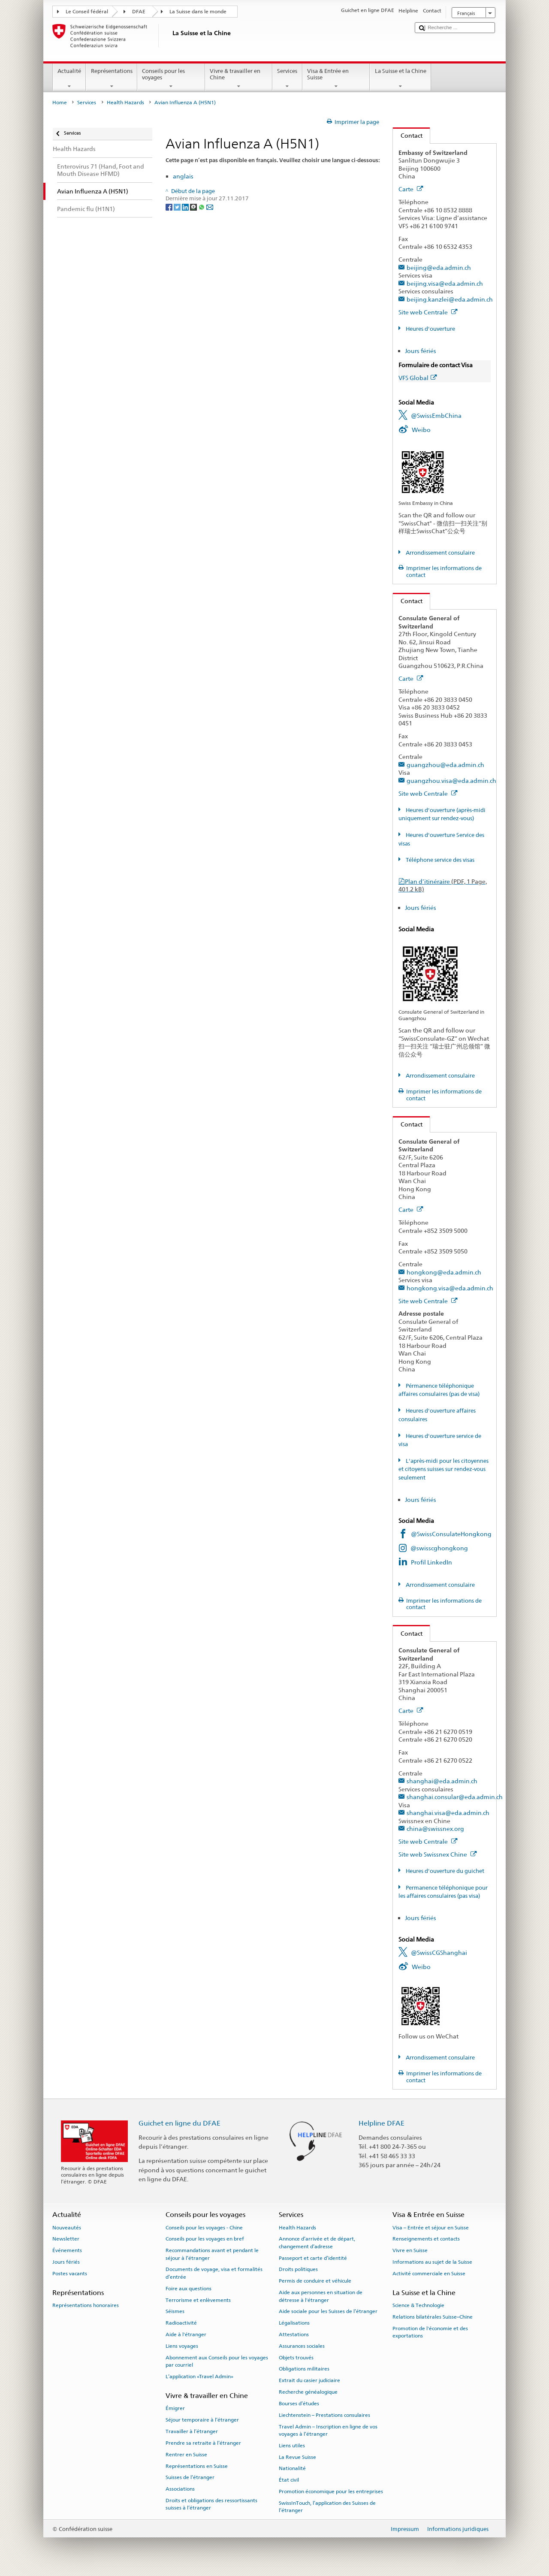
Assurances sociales (302, 2346)
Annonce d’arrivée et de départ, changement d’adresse (317, 2242)
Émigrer (175, 2408)
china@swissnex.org (435, 1828)
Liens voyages (182, 2346)
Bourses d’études (299, 2404)
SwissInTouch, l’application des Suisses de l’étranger (327, 2506)
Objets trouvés (296, 2357)
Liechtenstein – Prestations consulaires (324, 2415)
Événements (67, 2250)
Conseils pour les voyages (171, 79)
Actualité (69, 79)
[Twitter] (178, 206)
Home (59, 103)
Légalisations (294, 2323)
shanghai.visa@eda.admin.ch (448, 1812)
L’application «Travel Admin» (199, 2377)
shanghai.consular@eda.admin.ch (455, 1796)
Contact (407, 135)
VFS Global (417, 377)
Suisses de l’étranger (190, 2477)
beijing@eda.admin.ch (439, 267)
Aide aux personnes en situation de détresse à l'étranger (320, 2296)
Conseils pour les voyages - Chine (204, 2227)
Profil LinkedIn (431, 1562)
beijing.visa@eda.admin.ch (445, 283)
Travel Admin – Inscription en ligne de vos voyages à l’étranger (328, 2430)
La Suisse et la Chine (400, 79)
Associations (180, 2489)
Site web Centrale (428, 312)
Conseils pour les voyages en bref (205, 2239)
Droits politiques (298, 2269)
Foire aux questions (188, 2289)
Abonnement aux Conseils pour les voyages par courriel (217, 2361)
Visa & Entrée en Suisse (336, 79)
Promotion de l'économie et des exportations (430, 2332)
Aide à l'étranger (186, 2334)
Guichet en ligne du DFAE (179, 2123)
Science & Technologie (418, 2305)
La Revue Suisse (297, 2457)
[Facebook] (170, 206)
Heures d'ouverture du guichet (444, 1871)
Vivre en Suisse (410, 2250)
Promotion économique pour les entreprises (331, 2491)
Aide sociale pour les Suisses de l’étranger (328, 2311)
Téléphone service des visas (439, 860)
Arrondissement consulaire (439, 553)
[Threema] (194, 206)
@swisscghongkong (439, 1548)
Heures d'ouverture (429, 329)
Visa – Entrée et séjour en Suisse (430, 2227)
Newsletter (65, 2239)
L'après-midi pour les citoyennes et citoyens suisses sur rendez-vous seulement (443, 1469)
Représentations (111, 79)
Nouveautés (66, 2227)
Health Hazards (125, 103)
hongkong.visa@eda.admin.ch (450, 1288)
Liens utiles (292, 2446)
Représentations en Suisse (197, 2466)
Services (287, 79)
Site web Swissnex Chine (437, 1854)
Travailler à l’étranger (192, 2431)
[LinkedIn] (186, 206)
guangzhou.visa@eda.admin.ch (451, 780)
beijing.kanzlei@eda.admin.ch (450, 299)
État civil (289, 2480)
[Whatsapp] (202, 206)
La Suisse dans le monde (197, 12)
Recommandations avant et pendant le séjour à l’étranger (212, 2254)
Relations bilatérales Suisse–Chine (432, 2317)
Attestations (294, 2334)
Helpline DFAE (381, 2123)
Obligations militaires (304, 2369)
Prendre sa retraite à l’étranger (203, 2443)
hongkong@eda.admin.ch (444, 1272)
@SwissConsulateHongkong (451, 1533)
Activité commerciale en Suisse (428, 2274)
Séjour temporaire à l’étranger (202, 2420)
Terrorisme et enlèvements (198, 2300)
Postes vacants (69, 2274)
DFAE (138, 12)
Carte (410, 189)
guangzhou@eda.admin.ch (445, 764)
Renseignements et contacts (426, 2239)
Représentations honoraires (85, 2305)
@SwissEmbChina (436, 415)
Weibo (421, 429)
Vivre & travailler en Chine (238, 79)
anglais (183, 176)
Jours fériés (420, 350)
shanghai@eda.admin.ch (442, 1781)
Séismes (175, 2311)
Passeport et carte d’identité (313, 2258)
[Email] (209, 206)
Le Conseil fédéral (87, 12)
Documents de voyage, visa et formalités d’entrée (214, 2273)
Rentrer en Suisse (186, 2455)
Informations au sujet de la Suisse (432, 2262)
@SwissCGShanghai (439, 1952)
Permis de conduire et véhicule (315, 2281)
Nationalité (292, 2468)
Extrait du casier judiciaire (309, 2380)
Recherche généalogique (308, 2392)
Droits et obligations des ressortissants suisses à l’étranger (211, 2504)
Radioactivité (181, 2323)
